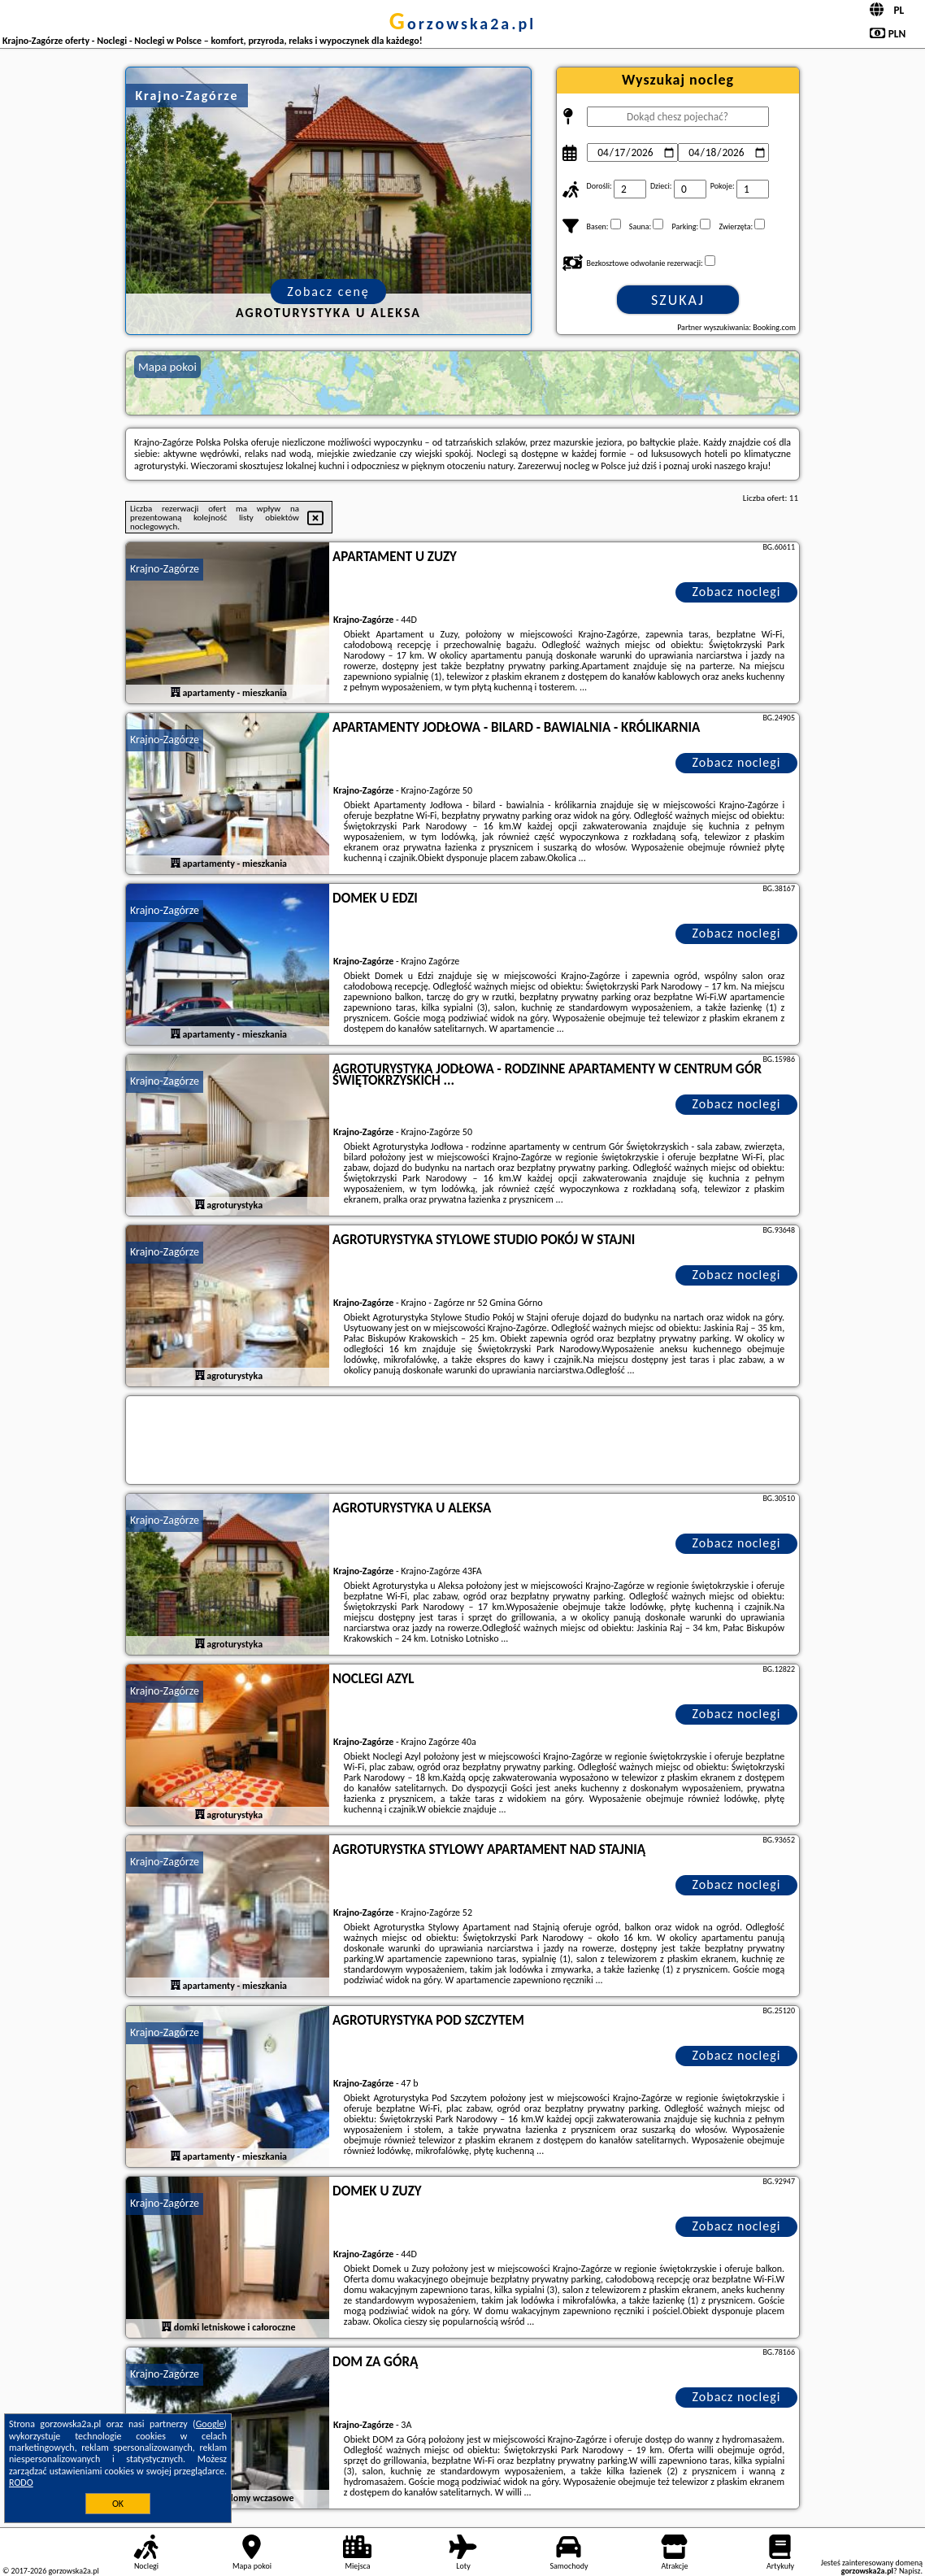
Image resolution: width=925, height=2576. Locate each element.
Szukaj (678, 300)
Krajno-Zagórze (164, 569)
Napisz (910, 2570)
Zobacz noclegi (737, 591)
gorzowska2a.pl (462, 23)
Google (210, 2424)
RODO (21, 2482)
